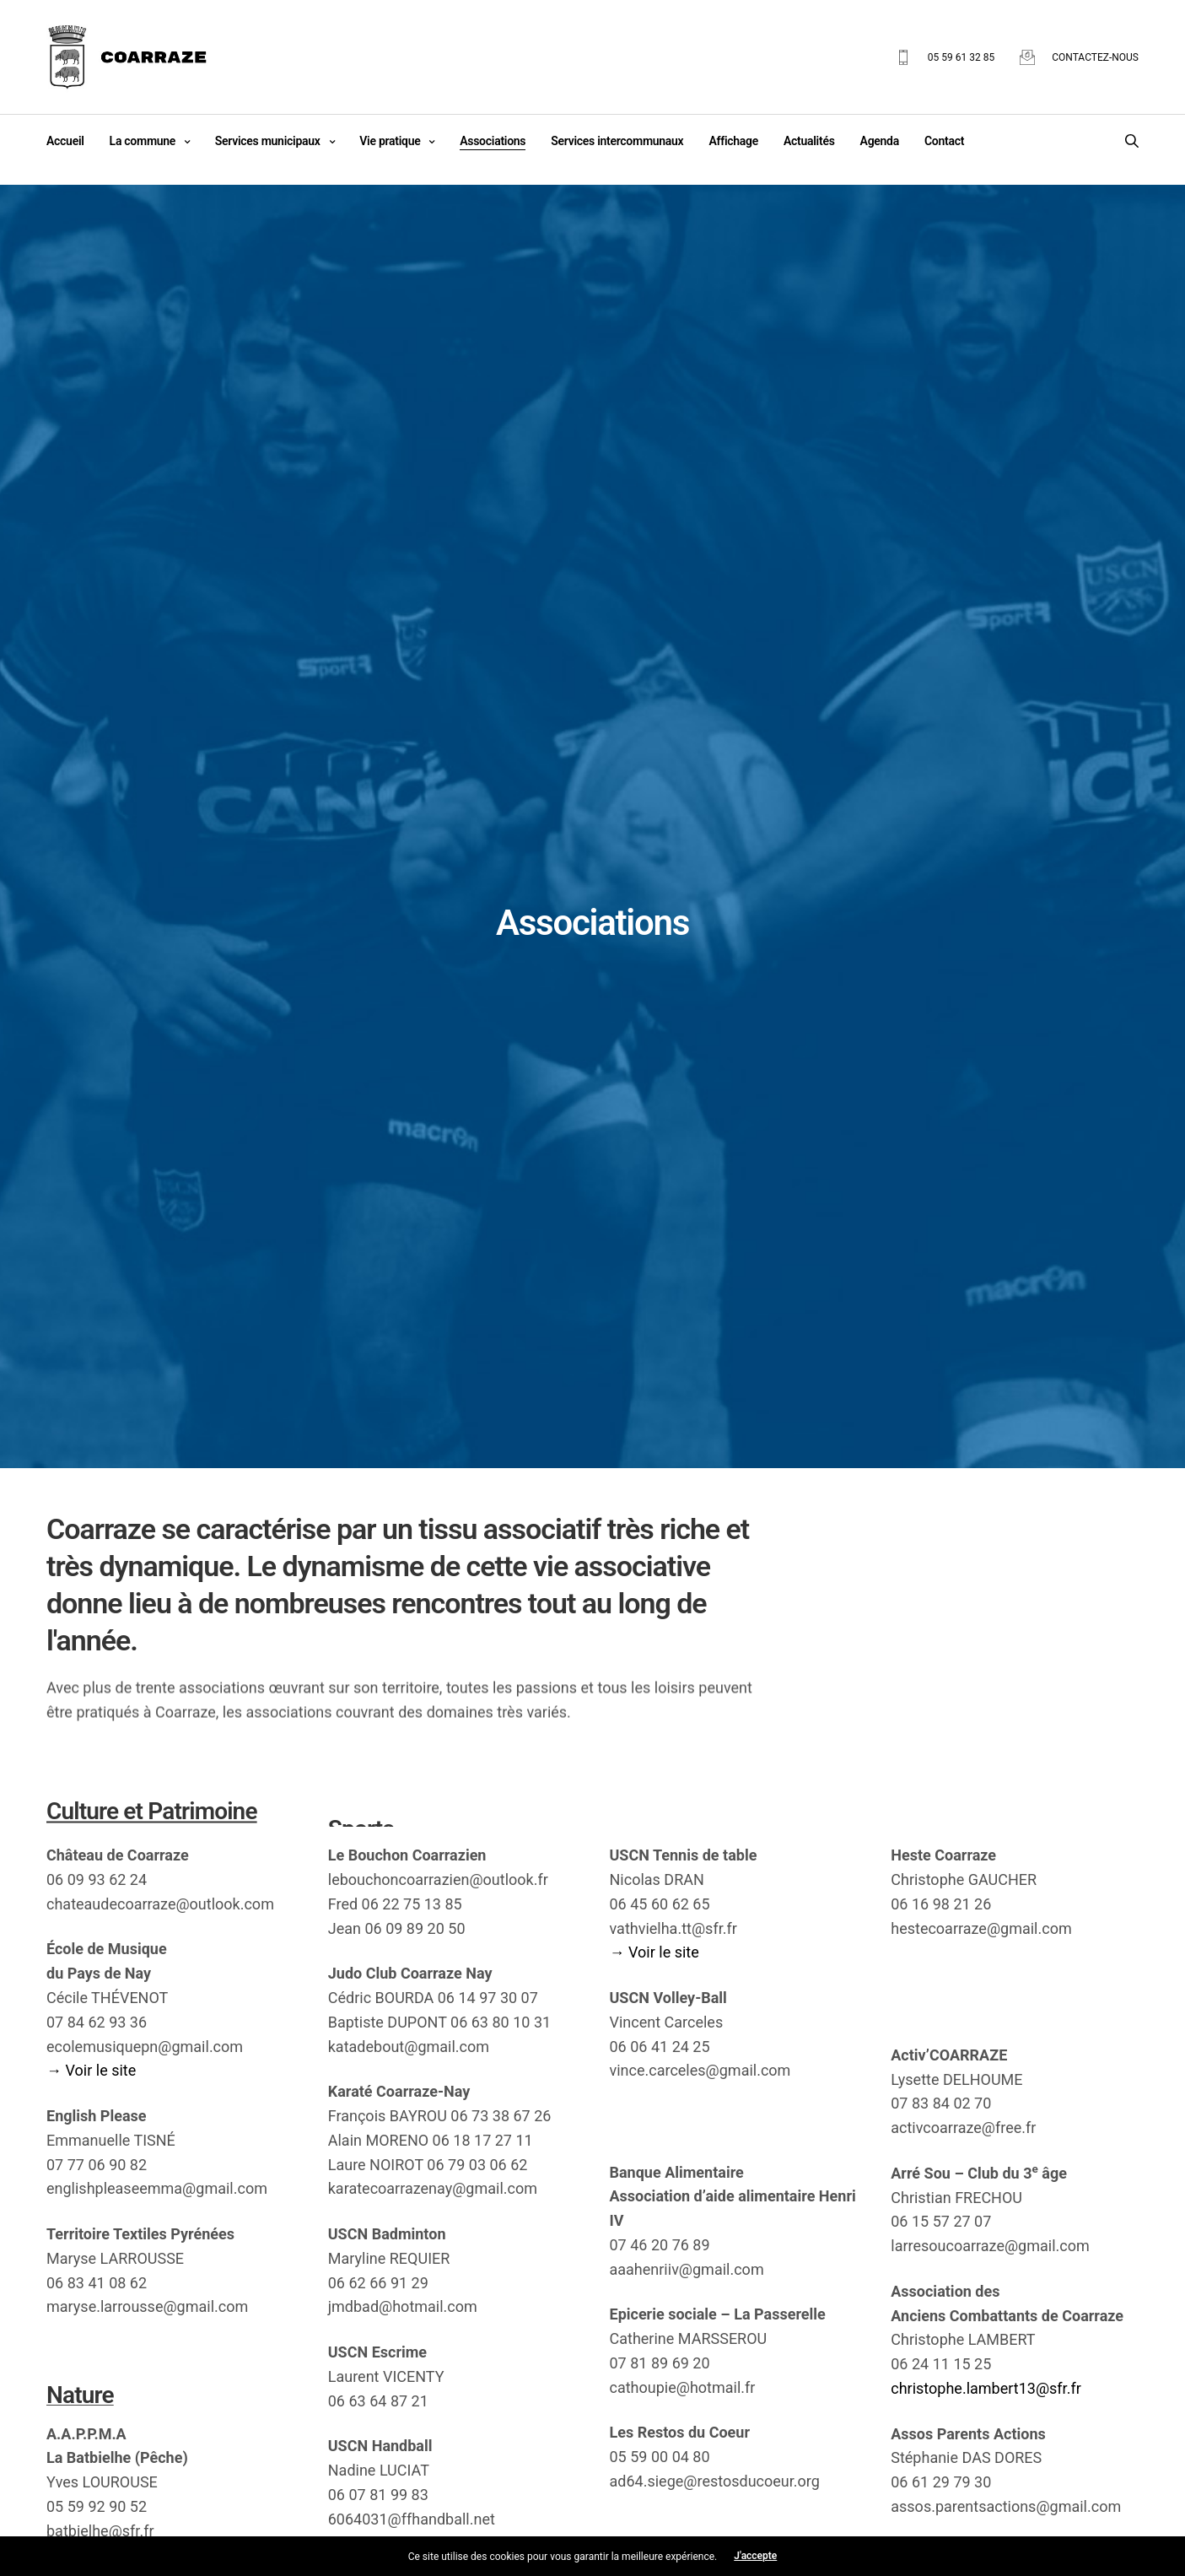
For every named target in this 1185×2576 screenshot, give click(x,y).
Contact (944, 141)
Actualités (809, 141)
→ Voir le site (91, 2070)
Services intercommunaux (617, 141)
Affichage (733, 141)
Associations (492, 141)
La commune (142, 141)
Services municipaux (267, 141)
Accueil (65, 141)
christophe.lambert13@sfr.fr (986, 2388)
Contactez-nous (1095, 57)
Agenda (879, 141)
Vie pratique (389, 141)
